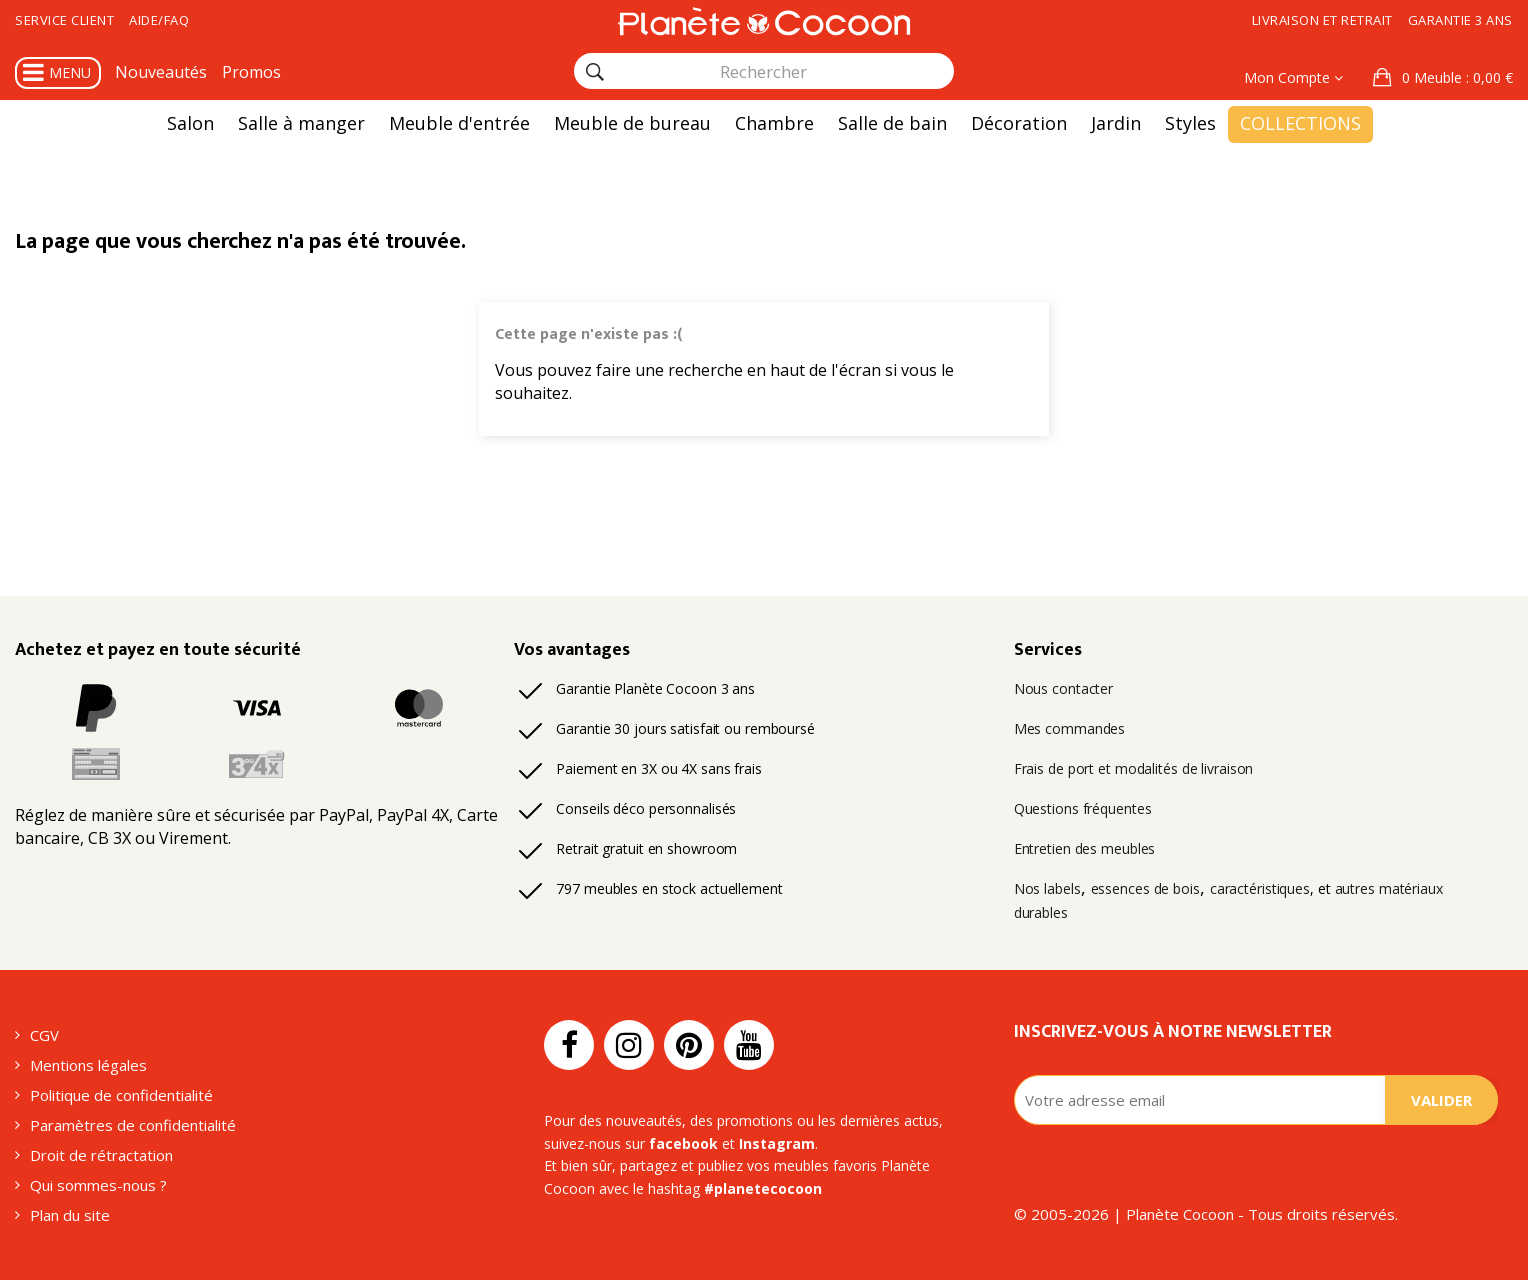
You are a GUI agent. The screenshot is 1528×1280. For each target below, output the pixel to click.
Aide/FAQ (159, 20)
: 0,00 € (1455, 77)
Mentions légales (88, 1065)
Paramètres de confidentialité (133, 1125)
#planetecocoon (763, 1188)
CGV (44, 1035)
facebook (683, 1143)
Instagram (777, 1143)
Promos (251, 72)
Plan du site (70, 1215)
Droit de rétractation (101, 1155)
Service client (64, 20)
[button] (1443, 78)
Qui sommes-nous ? (98, 1185)
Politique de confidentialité (121, 1095)
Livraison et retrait (1322, 20)
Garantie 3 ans (1460, 20)
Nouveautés (161, 72)
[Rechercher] (595, 72)
